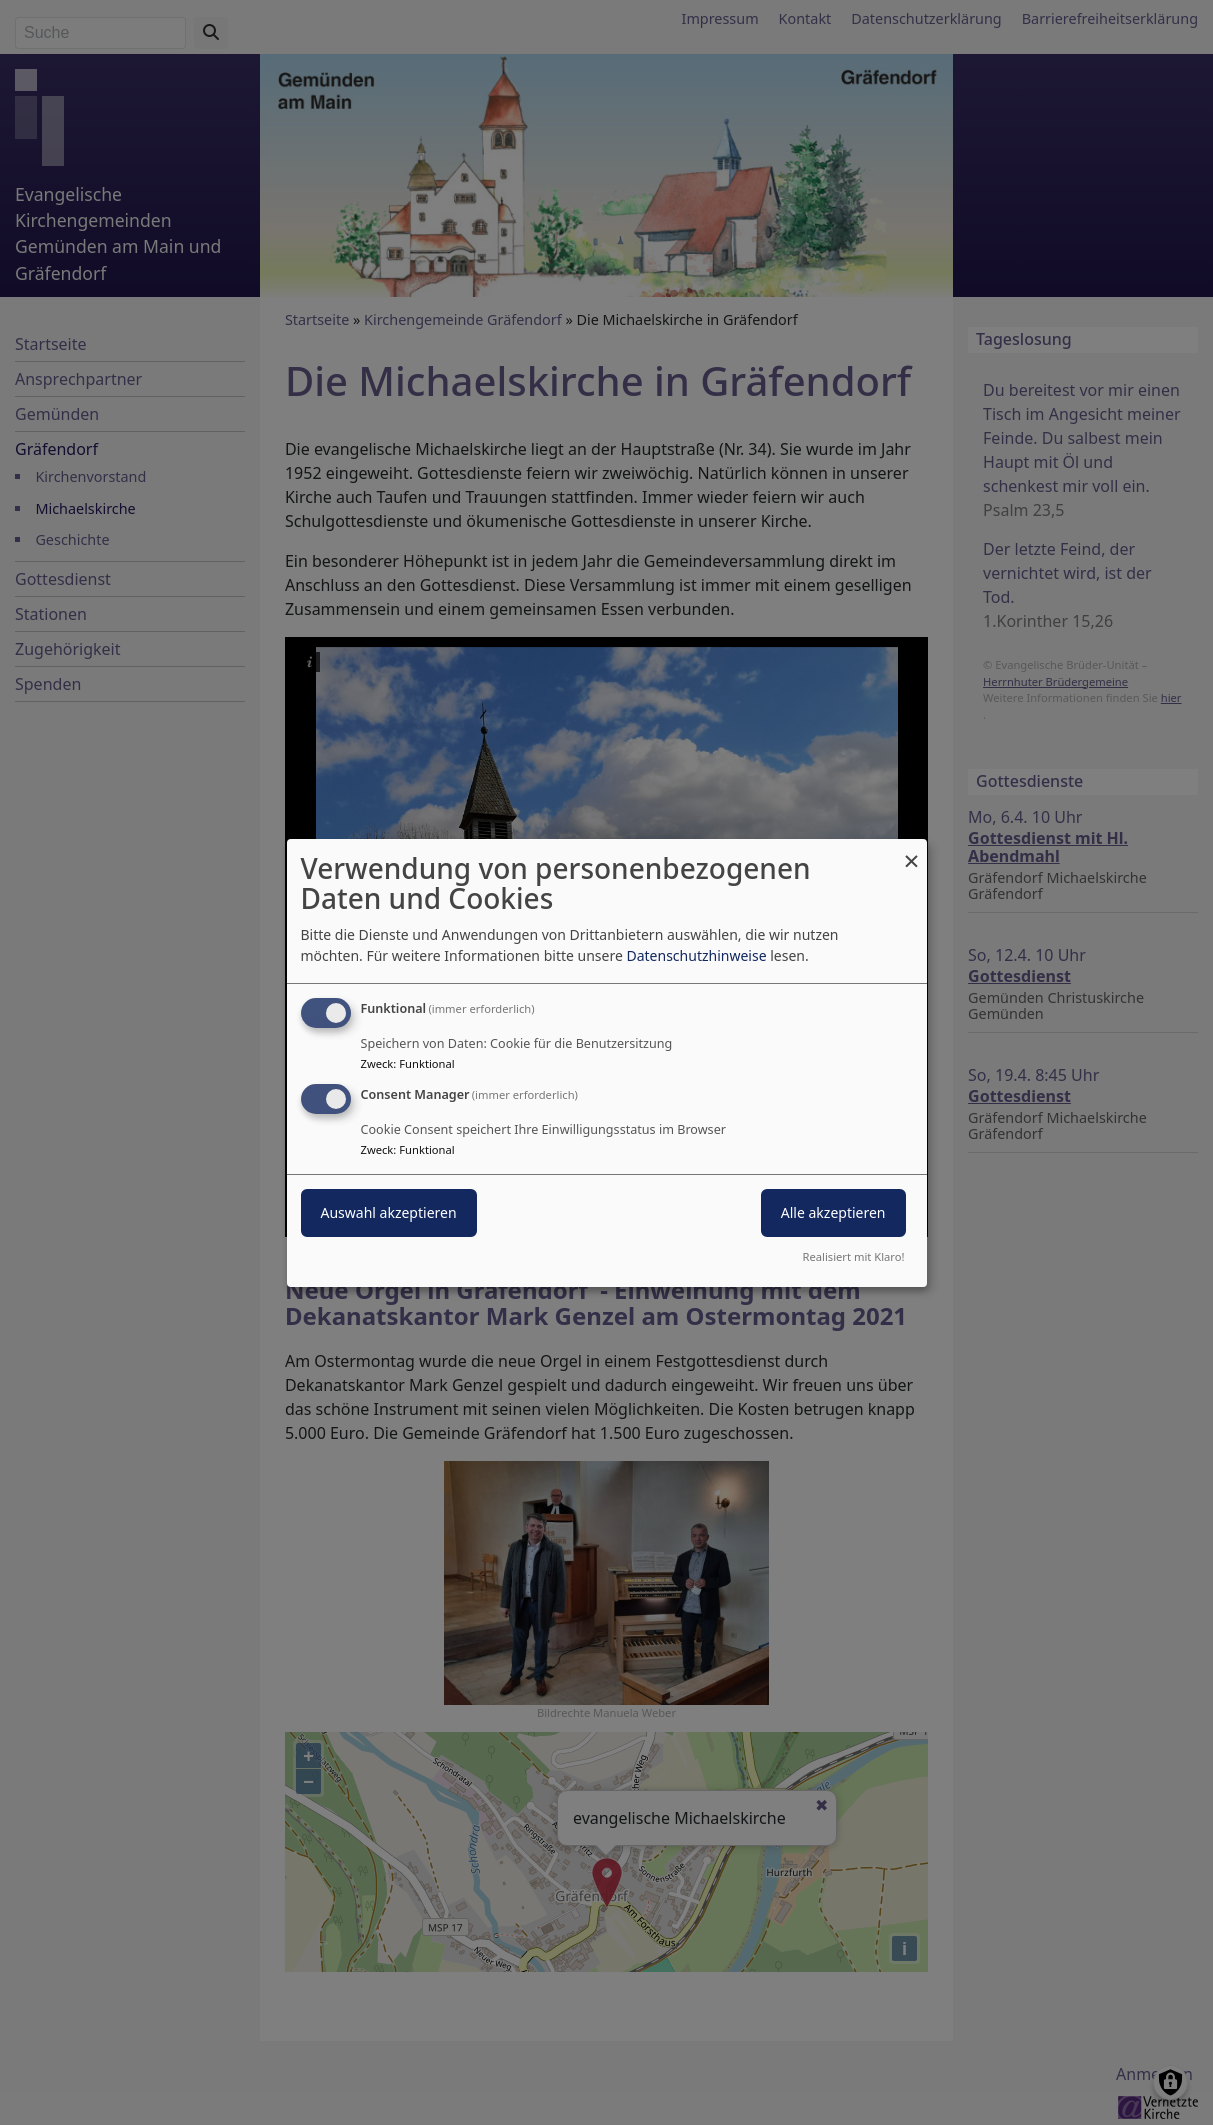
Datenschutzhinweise (696, 955)
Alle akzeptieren (833, 1212)
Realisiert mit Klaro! (854, 1256)
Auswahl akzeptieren (389, 1212)
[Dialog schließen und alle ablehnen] (912, 850)
